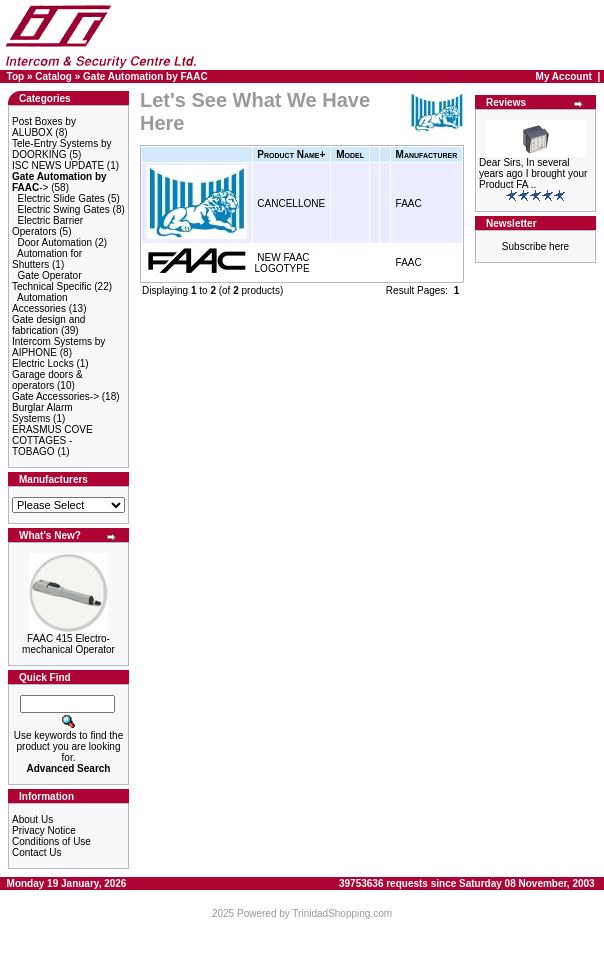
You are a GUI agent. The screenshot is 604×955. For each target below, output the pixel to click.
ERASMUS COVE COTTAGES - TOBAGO (52, 440)
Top (16, 76)
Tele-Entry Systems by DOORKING (61, 149)
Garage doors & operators (47, 380)
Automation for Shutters (47, 259)
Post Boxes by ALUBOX (44, 127)
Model (350, 154)
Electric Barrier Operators (47, 226)
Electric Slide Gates (61, 198)
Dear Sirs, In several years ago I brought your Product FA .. (533, 173)
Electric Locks (43, 363)
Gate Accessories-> (55, 396)
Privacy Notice (44, 830)
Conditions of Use (51, 841)
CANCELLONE (291, 203)
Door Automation (55, 242)
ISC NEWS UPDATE (58, 165)
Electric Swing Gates (64, 209)
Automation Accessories (40, 303)
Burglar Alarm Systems (42, 413)
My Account (564, 76)
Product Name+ (291, 154)
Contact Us (36, 852)
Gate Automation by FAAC (145, 76)
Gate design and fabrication (48, 325)
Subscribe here (535, 246)
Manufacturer (427, 154)
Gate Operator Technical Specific (51, 281)
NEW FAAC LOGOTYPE (282, 263)
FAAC (409, 203)
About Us (32, 819)
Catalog (53, 76)
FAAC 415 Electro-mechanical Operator (68, 644)
